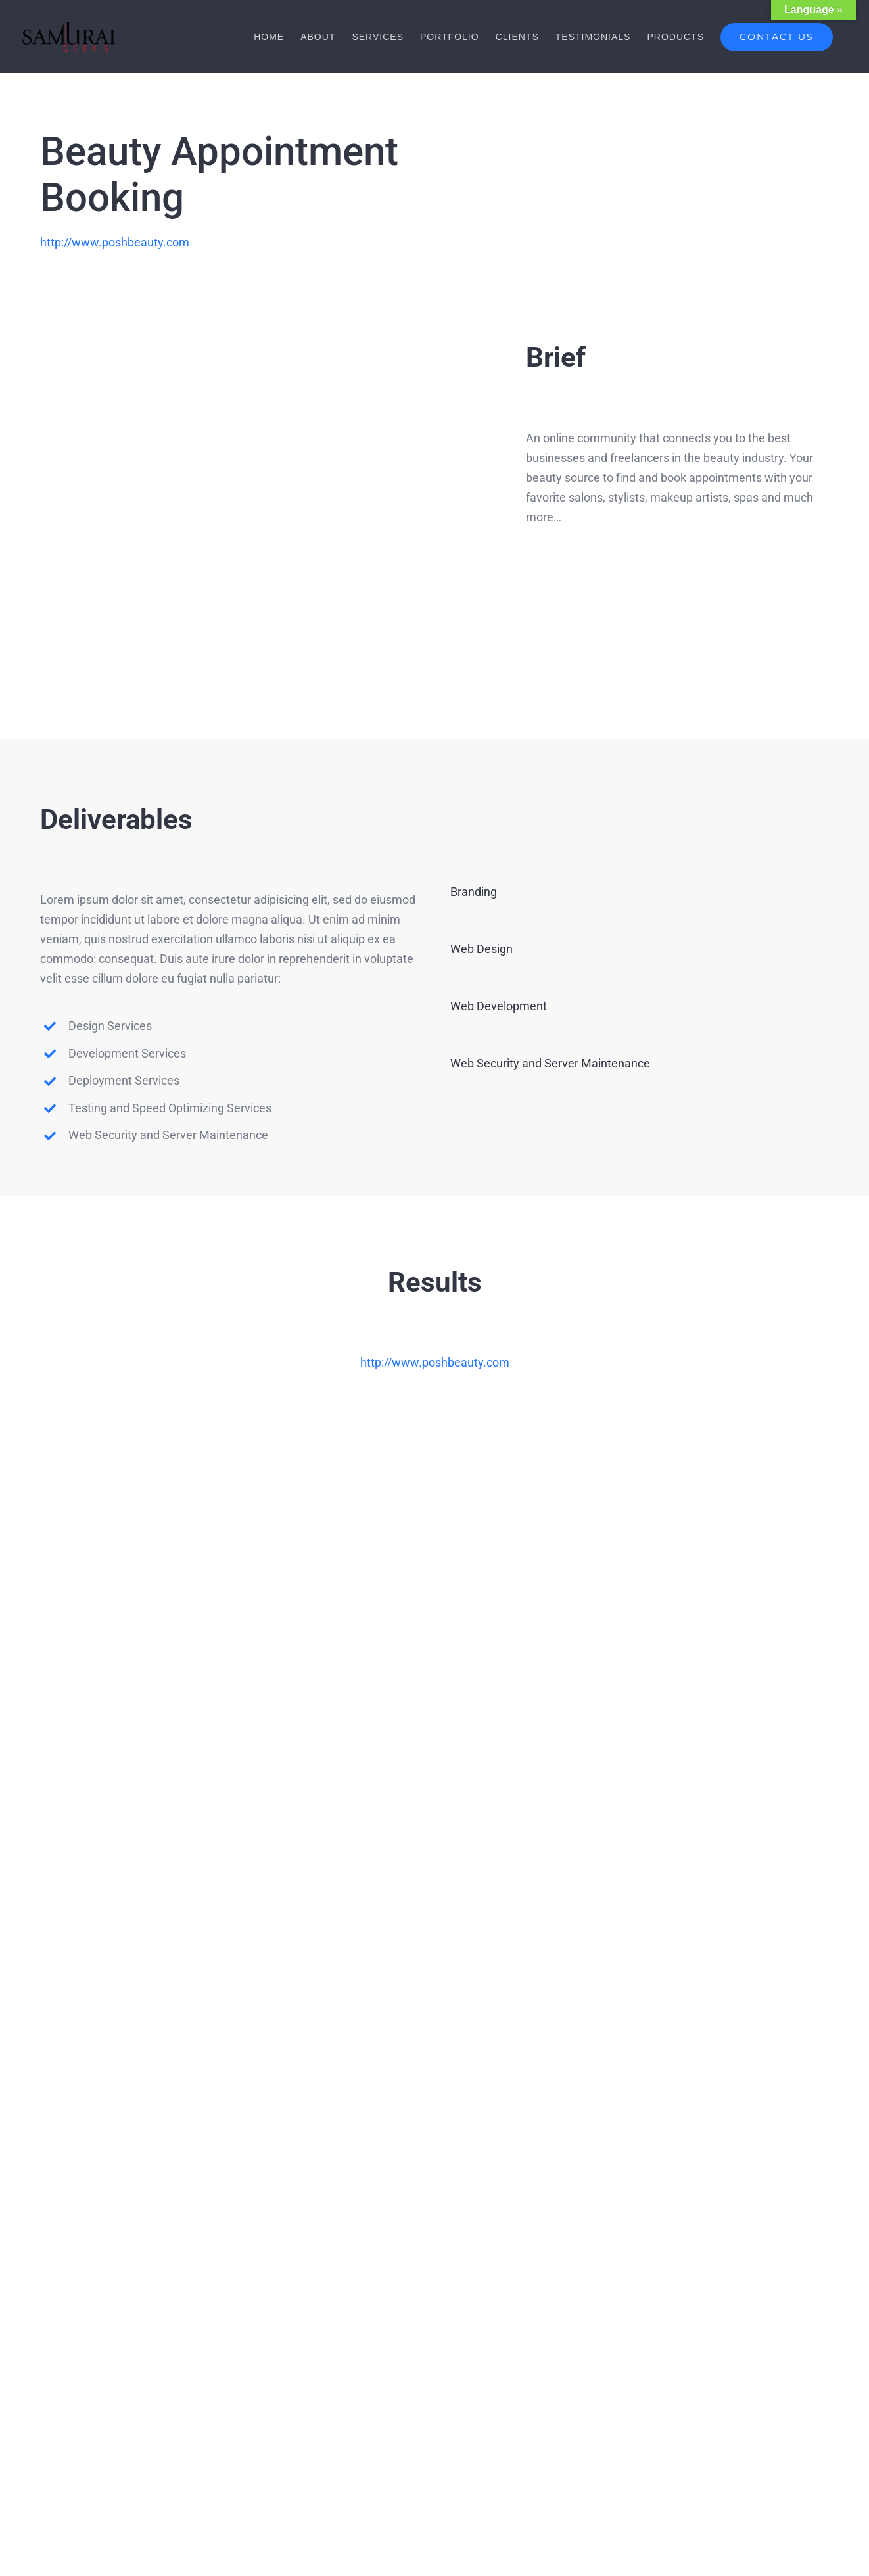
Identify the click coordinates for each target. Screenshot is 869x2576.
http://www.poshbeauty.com (114, 242)
